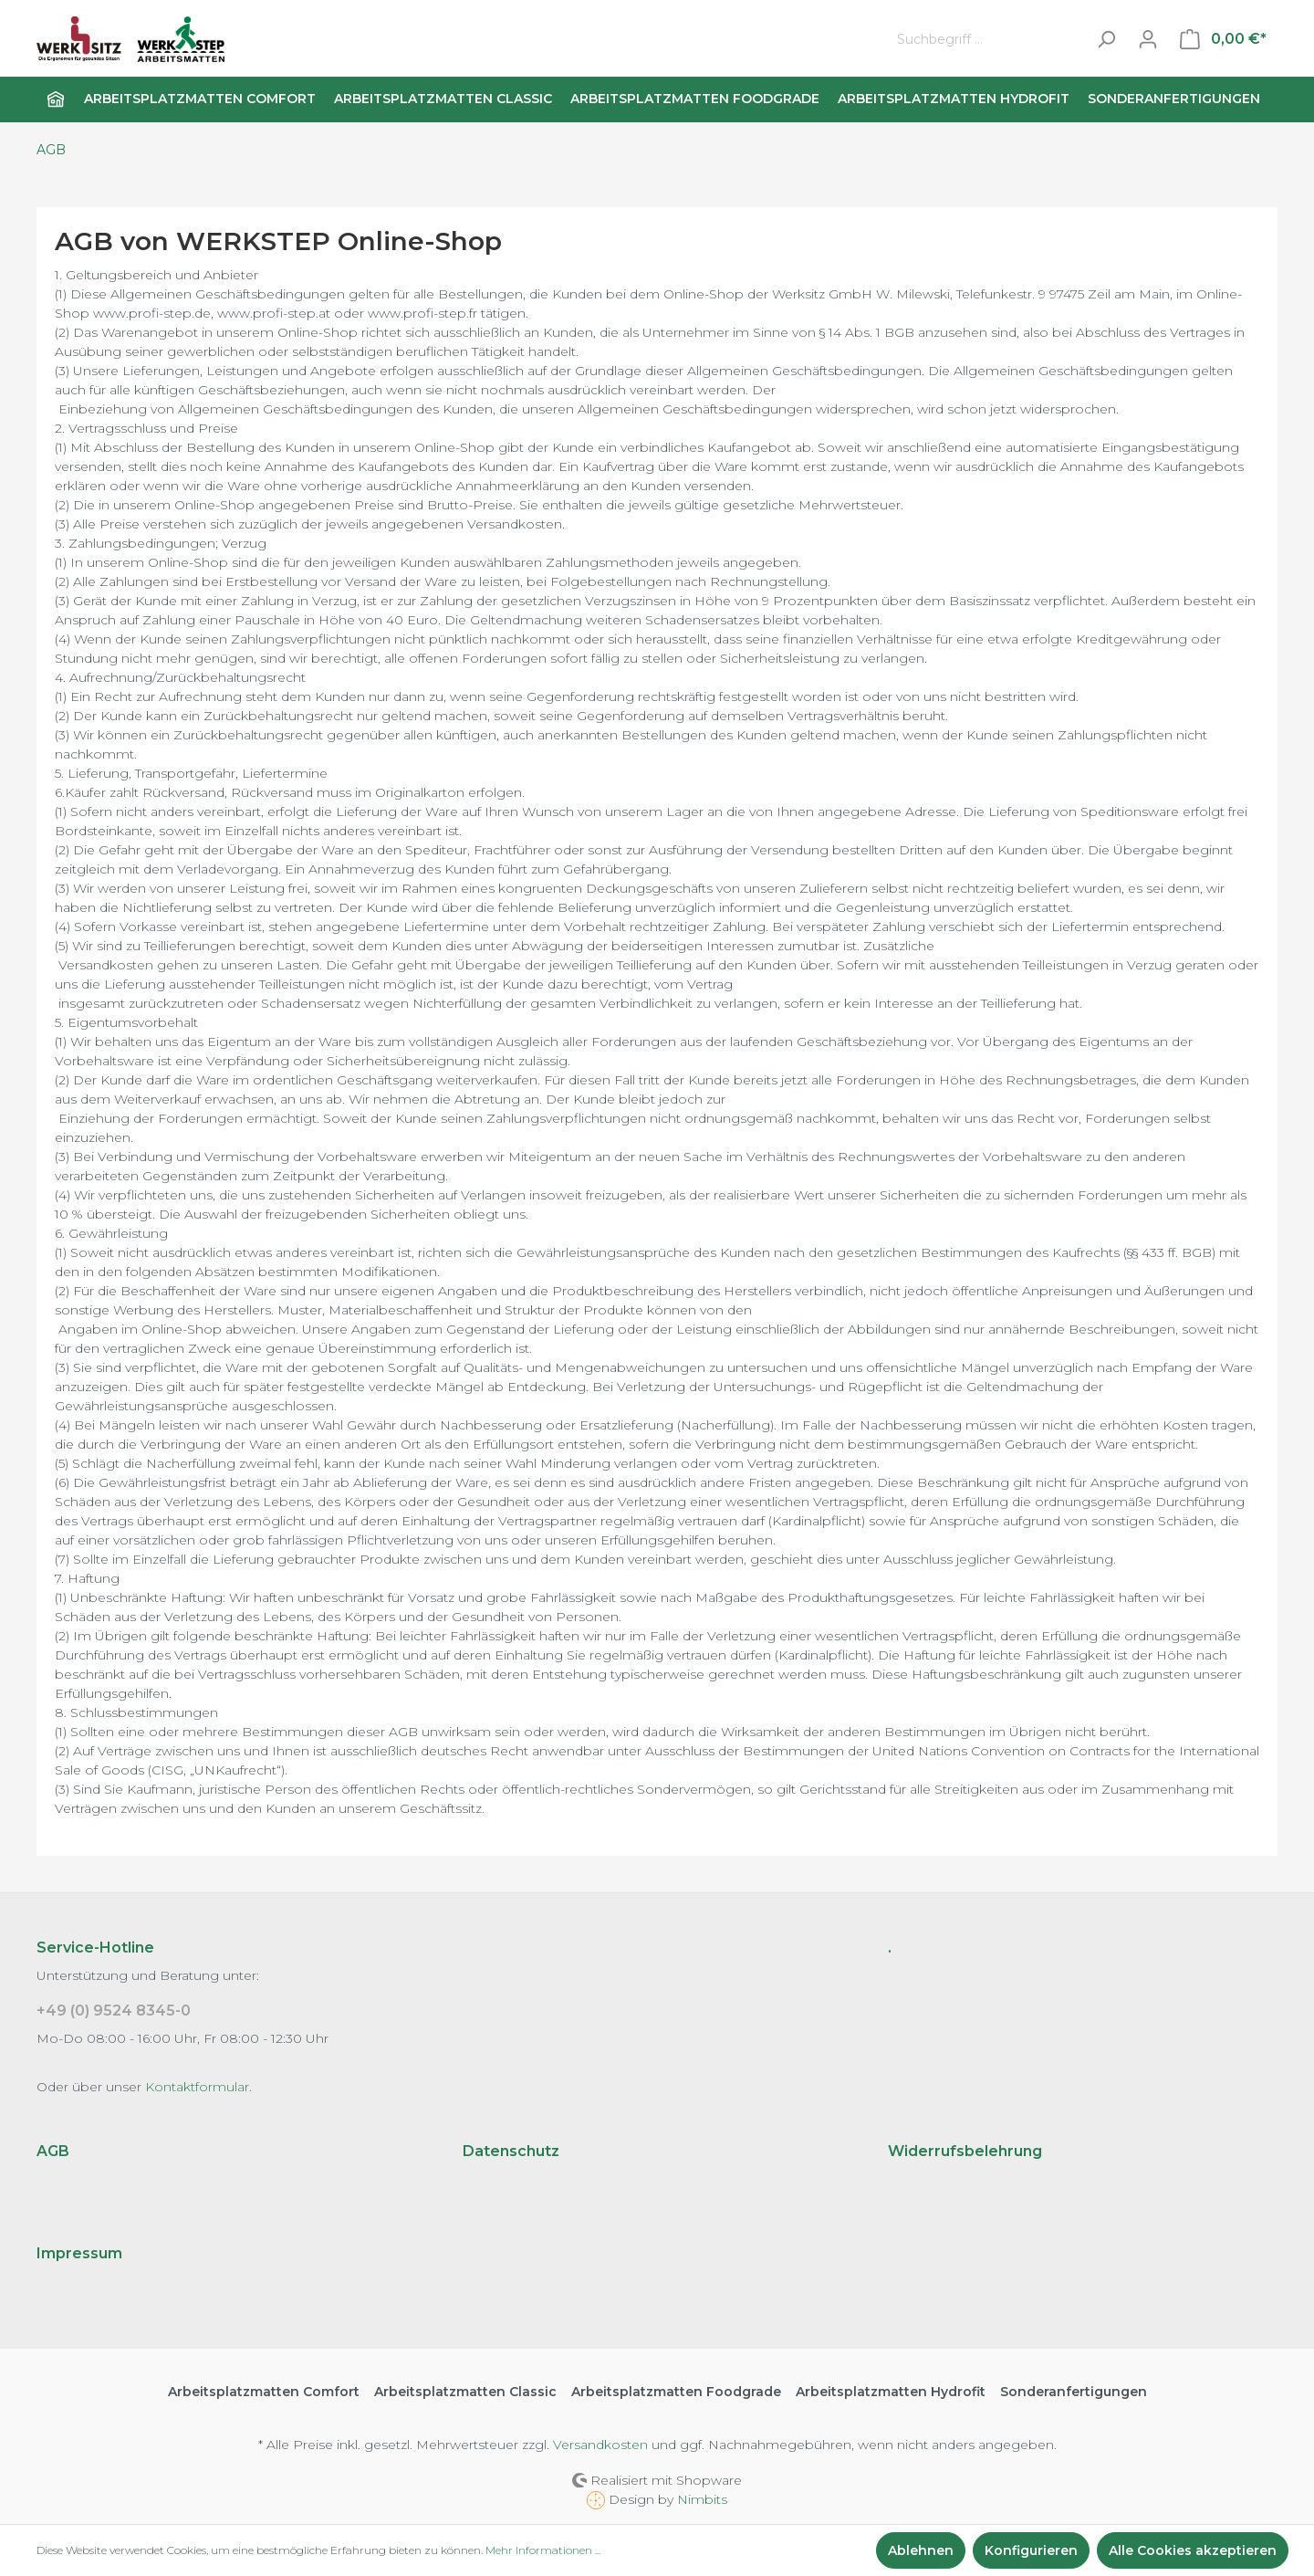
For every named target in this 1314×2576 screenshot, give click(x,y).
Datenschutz (511, 2151)
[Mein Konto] (1148, 39)
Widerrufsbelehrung (965, 2151)
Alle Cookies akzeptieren (1193, 2550)
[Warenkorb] (1223, 39)
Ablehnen (921, 2550)
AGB (52, 2151)
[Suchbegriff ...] (987, 39)
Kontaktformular (197, 2087)
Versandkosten (600, 2444)
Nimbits (702, 2499)
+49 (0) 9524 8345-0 (113, 2010)
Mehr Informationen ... (542, 2550)
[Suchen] (1106, 39)
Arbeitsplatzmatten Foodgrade (676, 2391)
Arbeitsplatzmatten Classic (465, 2391)
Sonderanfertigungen (1073, 2391)
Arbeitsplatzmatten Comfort (264, 2391)
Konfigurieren (1031, 2550)
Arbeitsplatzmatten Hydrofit (891, 2391)
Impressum (79, 2253)
